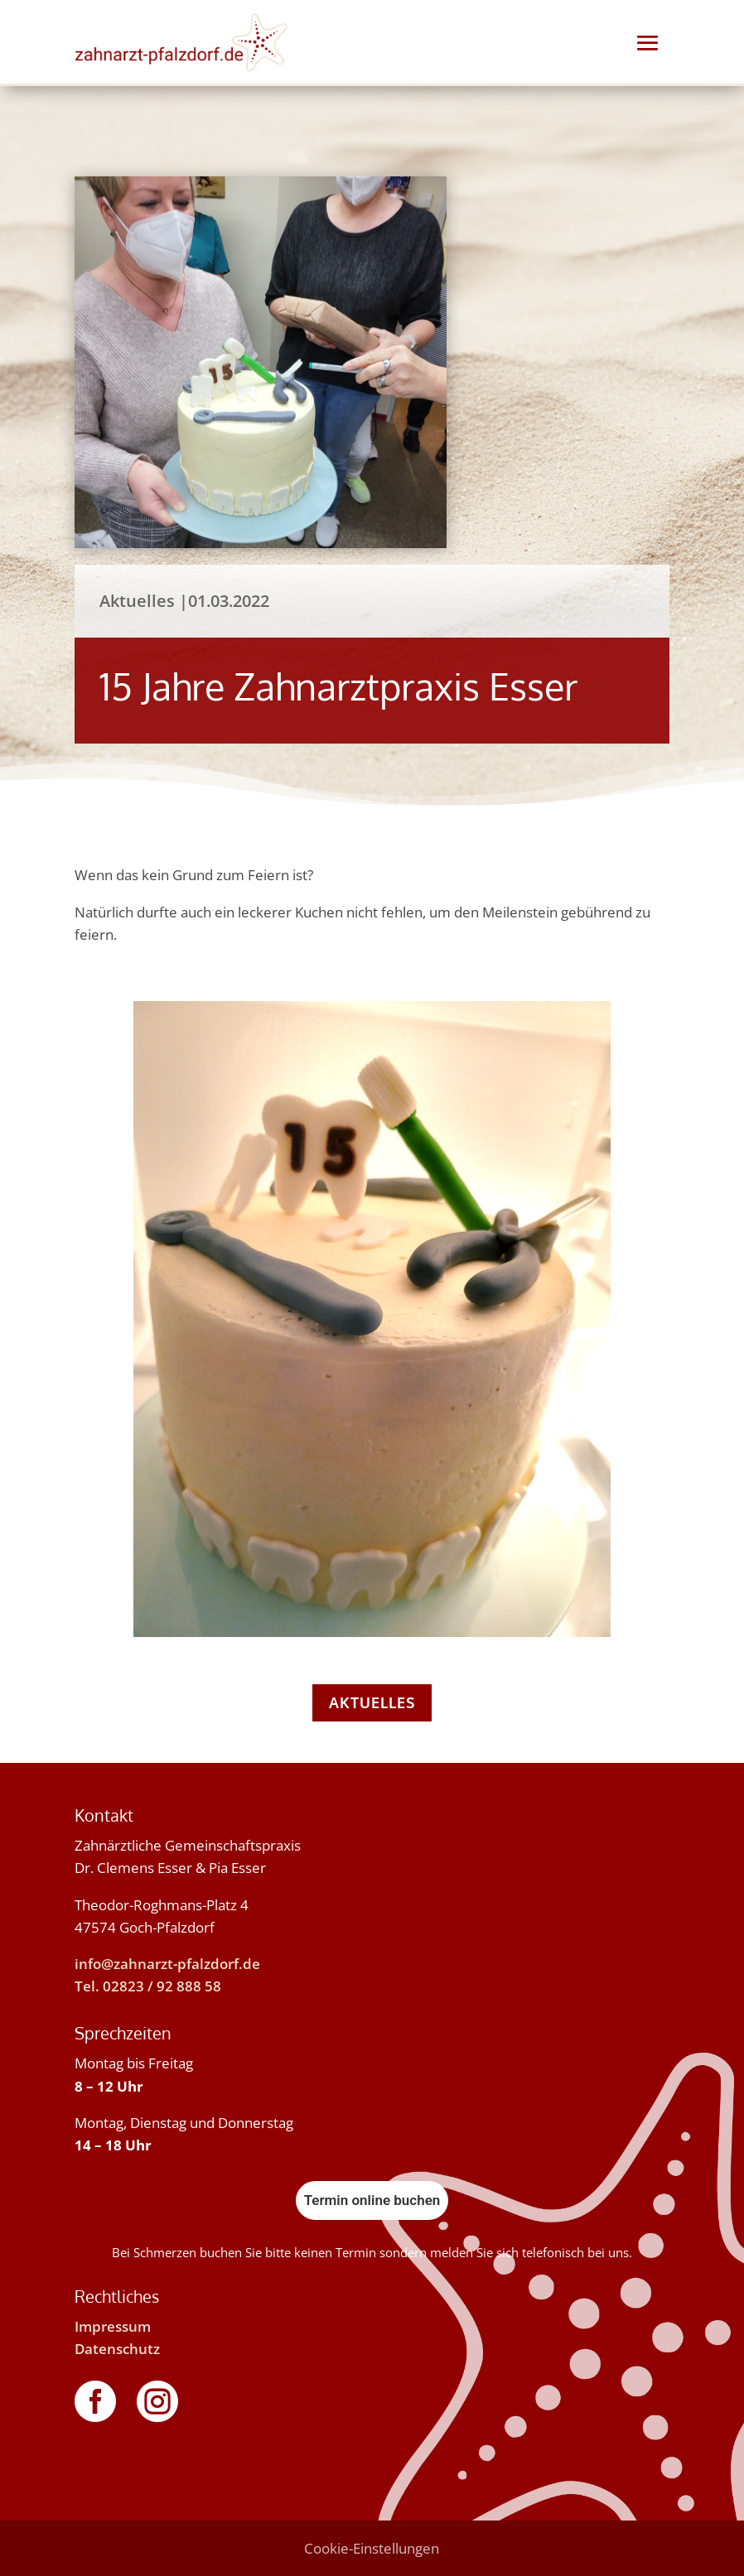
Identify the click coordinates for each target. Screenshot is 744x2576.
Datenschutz (117, 2348)
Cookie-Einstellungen (371, 2548)
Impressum (113, 2326)
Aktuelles (372, 1702)
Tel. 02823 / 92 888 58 (148, 1986)
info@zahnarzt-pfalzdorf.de (167, 1963)
